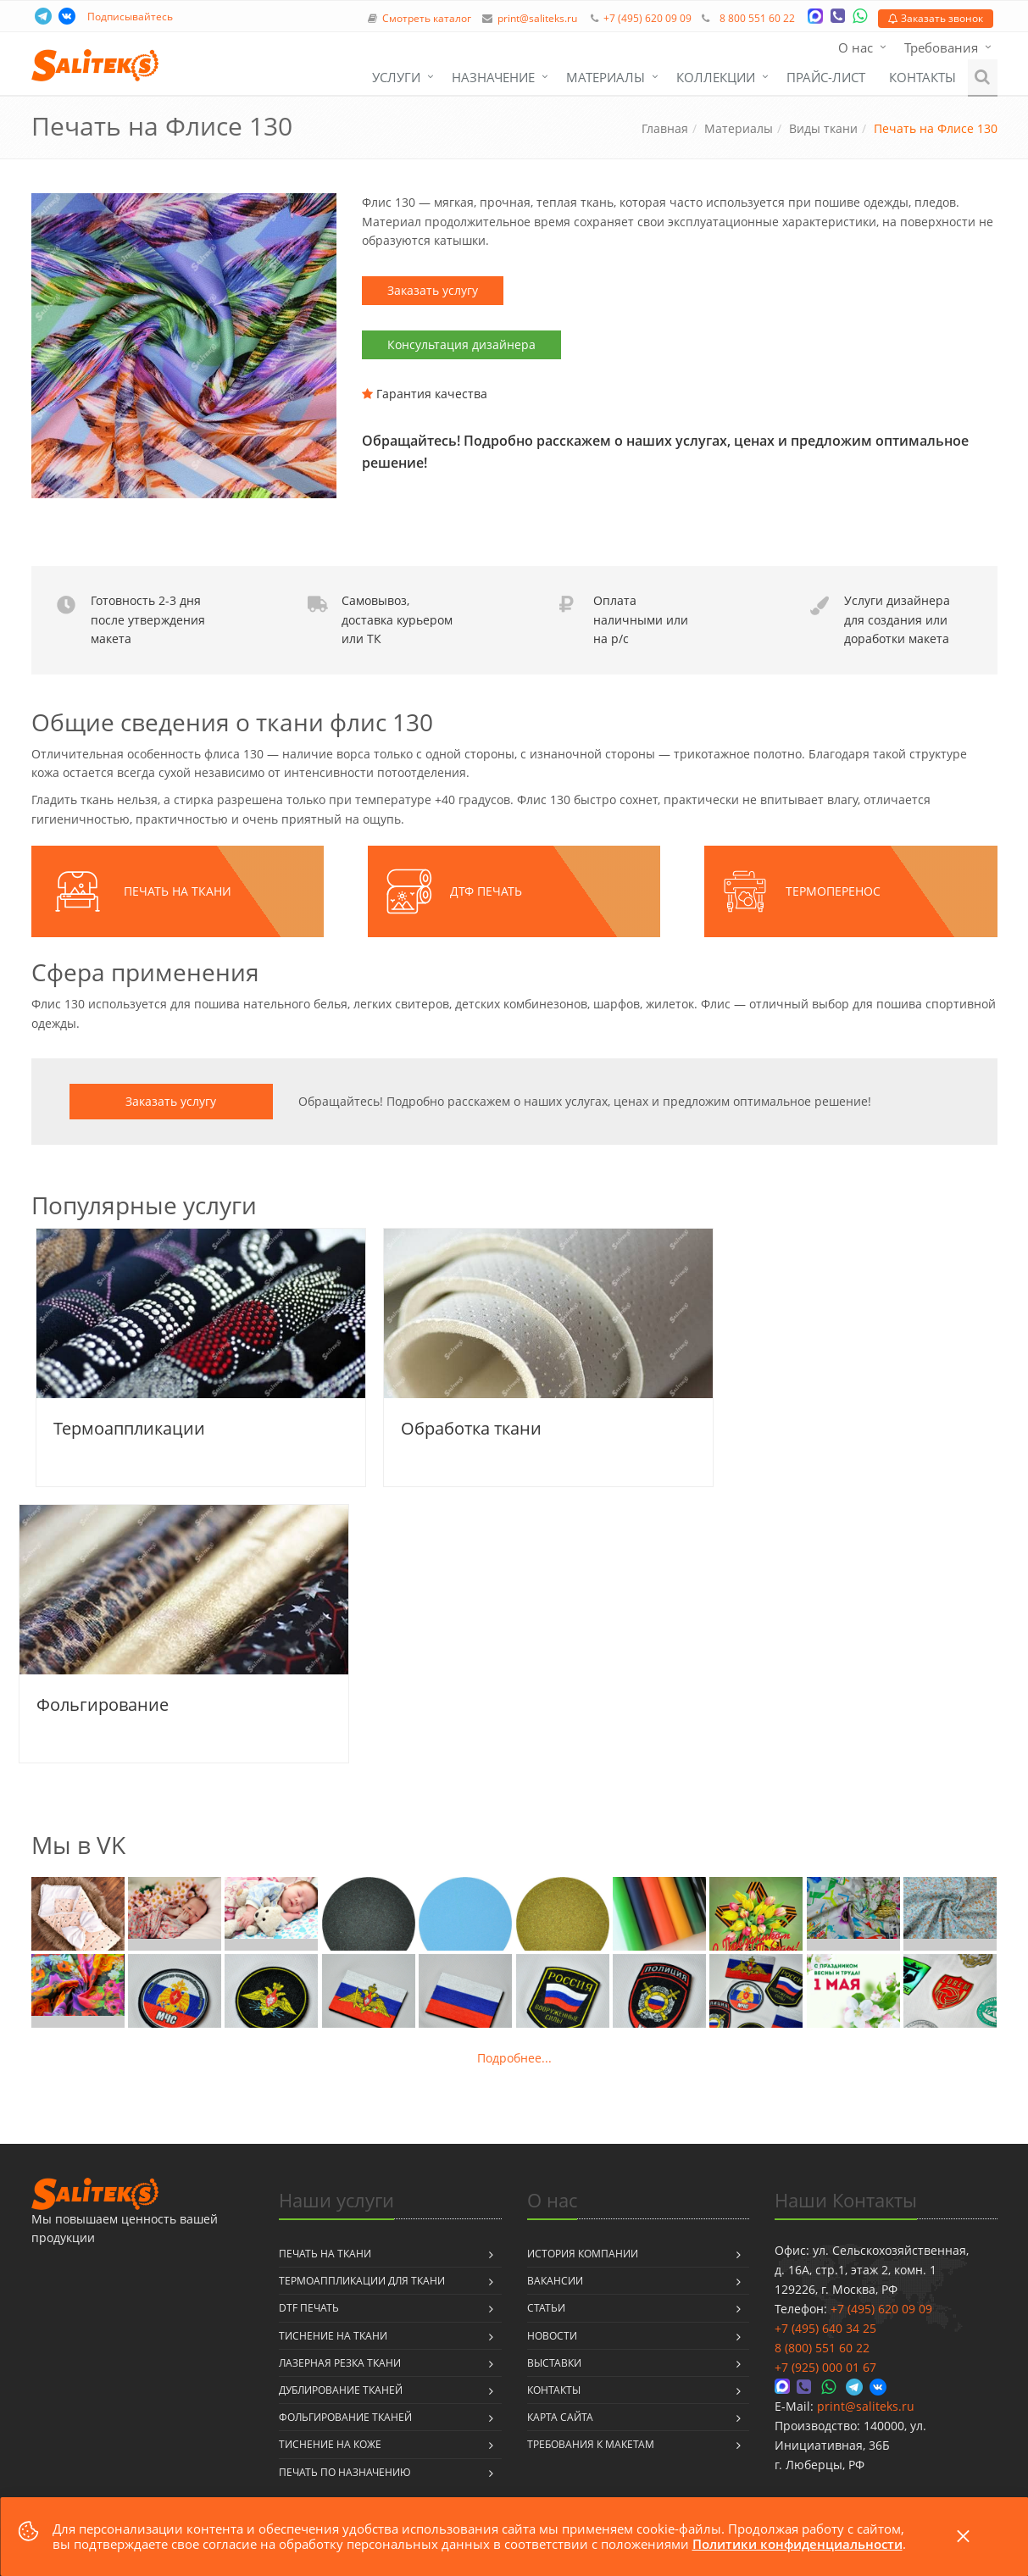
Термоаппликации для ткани (362, 2280)
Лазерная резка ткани (340, 2363)
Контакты (922, 77)
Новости (552, 2336)
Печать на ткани (177, 891)
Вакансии (555, 2280)
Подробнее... (514, 2058)
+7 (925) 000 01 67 (825, 2367)
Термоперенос (833, 891)
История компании (582, 2253)
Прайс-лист (825, 77)
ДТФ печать (486, 891)
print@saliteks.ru (537, 18)
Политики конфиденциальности (797, 2543)
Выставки (554, 2363)
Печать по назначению (345, 2472)
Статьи (546, 2308)
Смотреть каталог (426, 18)
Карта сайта (560, 2417)
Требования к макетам (590, 2444)
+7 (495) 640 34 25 (825, 2328)
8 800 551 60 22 (757, 18)
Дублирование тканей (341, 2390)
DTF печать (309, 2308)
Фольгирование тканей (345, 2417)
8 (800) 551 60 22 (822, 2348)
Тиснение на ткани (333, 2336)
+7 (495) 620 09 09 (647, 18)
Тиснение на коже (330, 2444)
